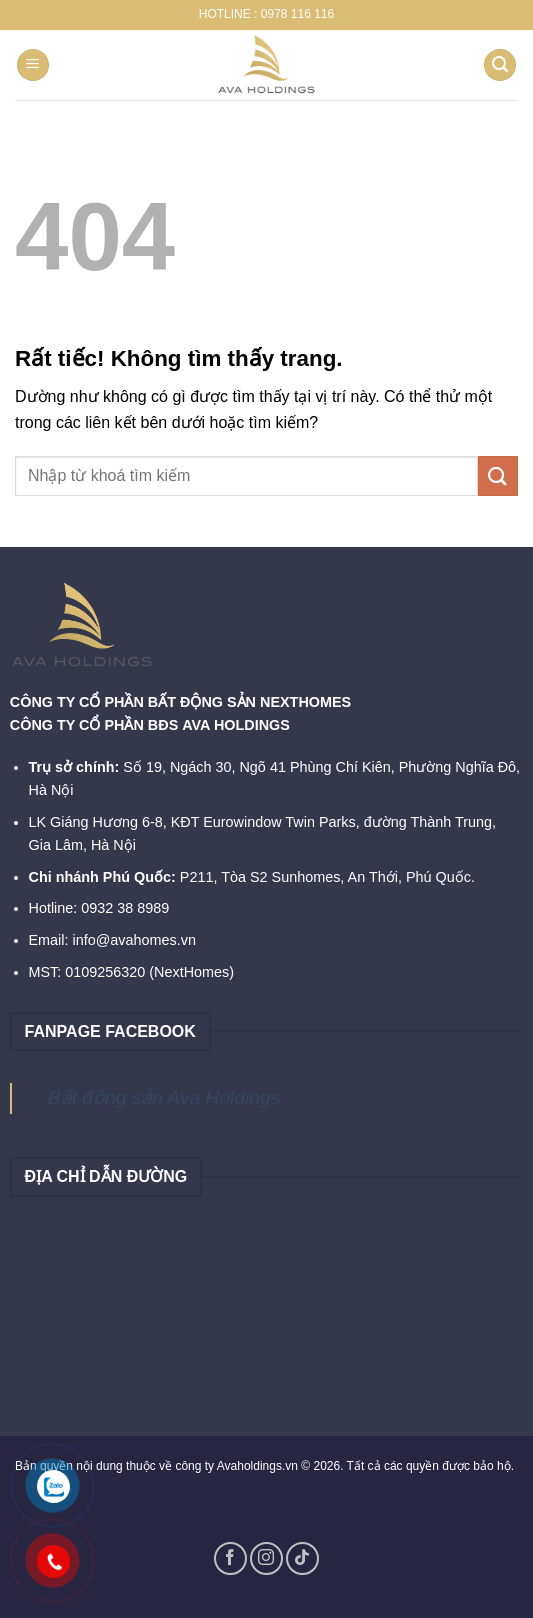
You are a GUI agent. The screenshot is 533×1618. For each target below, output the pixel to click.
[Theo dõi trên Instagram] (266, 1558)
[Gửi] (498, 475)
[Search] (500, 65)
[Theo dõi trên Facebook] (230, 1558)
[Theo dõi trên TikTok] (302, 1558)
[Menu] (33, 65)
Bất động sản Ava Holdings (164, 1097)
